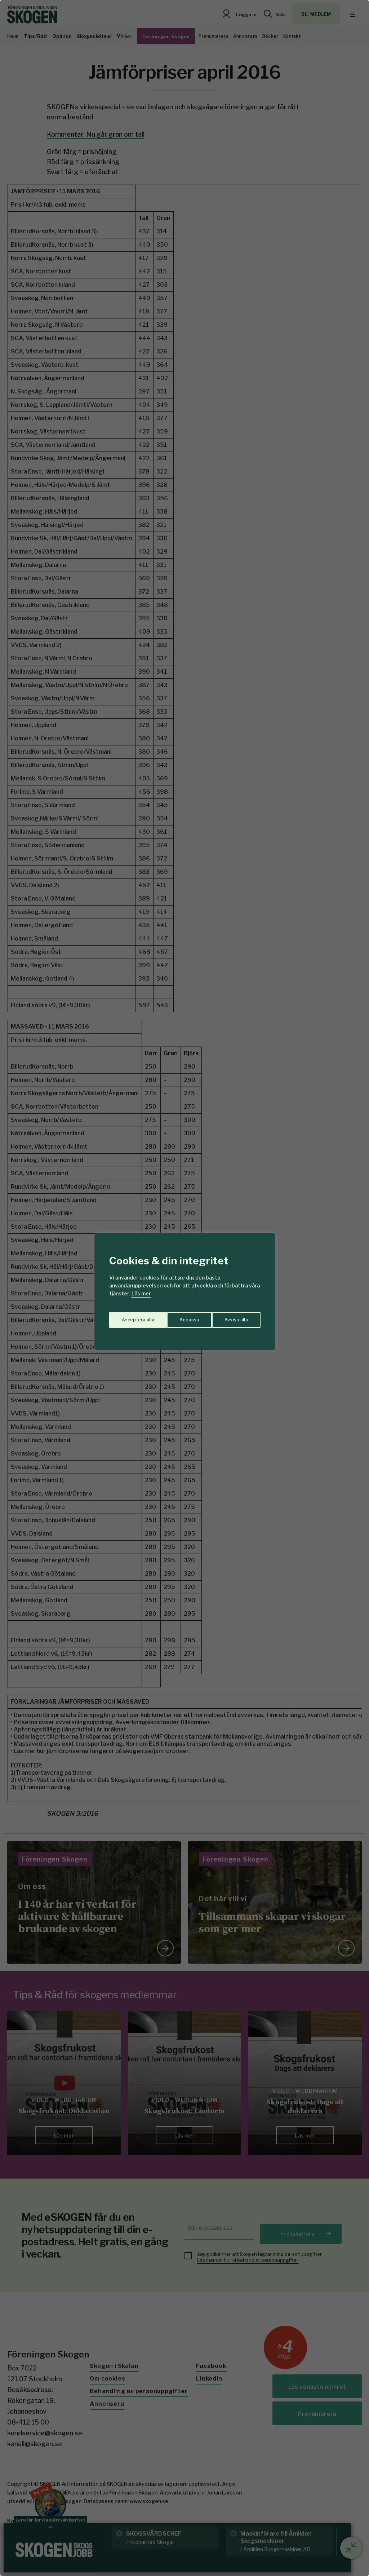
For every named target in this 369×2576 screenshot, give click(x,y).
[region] (184, 1288)
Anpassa (130, 1316)
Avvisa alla (177, 1316)
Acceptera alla (232, 1316)
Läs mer (141, 1293)
